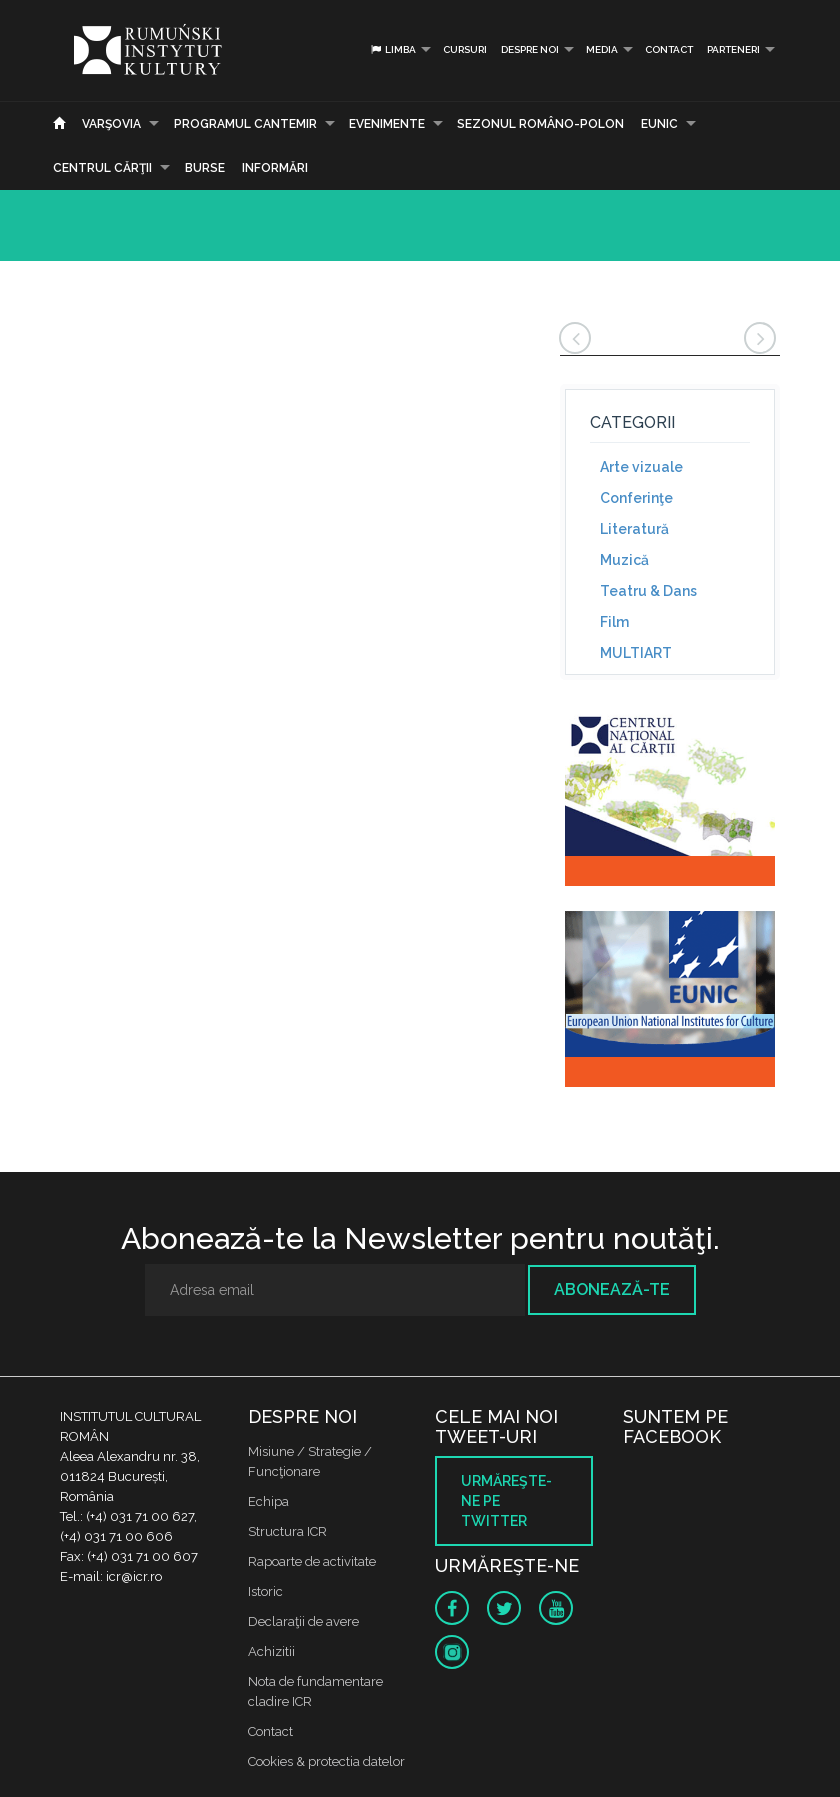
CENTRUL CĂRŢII (102, 168)
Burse (205, 168)
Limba (392, 49)
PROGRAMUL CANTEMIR (245, 124)
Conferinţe (636, 498)
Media (602, 49)
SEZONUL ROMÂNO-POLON (540, 124)
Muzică (624, 560)
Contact (669, 49)
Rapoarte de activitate (312, 1561)
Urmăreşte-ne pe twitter (506, 1501)
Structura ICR (287, 1531)
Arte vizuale (641, 467)
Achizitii (271, 1651)
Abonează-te (612, 1289)
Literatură (634, 529)
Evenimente (387, 124)
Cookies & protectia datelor (326, 1761)
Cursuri (465, 49)
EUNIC (659, 124)
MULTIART (636, 653)
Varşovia (111, 124)
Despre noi (530, 49)
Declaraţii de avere (303, 1621)
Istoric (265, 1591)
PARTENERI (733, 49)
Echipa (268, 1501)
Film (614, 622)
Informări (275, 168)
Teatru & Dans (648, 591)
